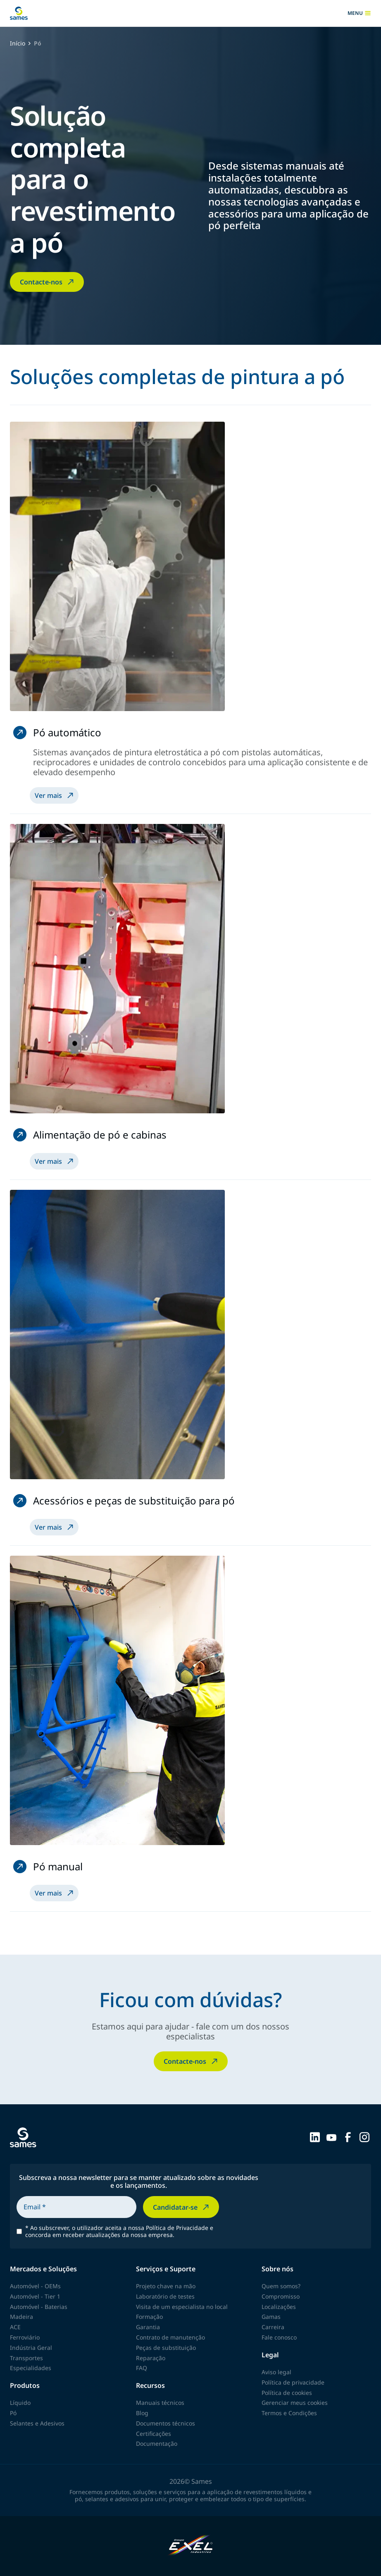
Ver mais (55, 795)
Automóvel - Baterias (38, 2307)
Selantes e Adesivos (37, 2423)
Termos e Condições (289, 2413)
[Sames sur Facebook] (348, 2136)
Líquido (20, 2402)
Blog (142, 2413)
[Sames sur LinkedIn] (314, 2136)
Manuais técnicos (160, 2402)
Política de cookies (287, 2393)
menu (359, 13)
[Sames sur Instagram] (364, 2136)
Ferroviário (25, 2337)
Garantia (148, 2327)
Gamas (271, 2317)
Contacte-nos (48, 282)
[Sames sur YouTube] (331, 2136)
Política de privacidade (293, 2382)
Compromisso (281, 2296)
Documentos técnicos (165, 2423)
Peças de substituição (166, 2348)
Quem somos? (281, 2286)
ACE (15, 2327)
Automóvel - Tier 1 (35, 2296)
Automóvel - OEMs (35, 2286)
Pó (13, 2413)
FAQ (141, 2368)
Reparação (150, 2358)
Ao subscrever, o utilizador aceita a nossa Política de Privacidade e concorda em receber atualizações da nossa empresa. (119, 2232)
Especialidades (30, 2368)
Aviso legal (276, 2372)
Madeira (21, 2317)
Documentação (156, 2443)
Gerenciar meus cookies (295, 2402)
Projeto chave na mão (165, 2286)
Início (17, 43)
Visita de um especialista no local (182, 2307)
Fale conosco (279, 2337)
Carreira (273, 2327)
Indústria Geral (31, 2348)
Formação (149, 2317)
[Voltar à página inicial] (19, 13)
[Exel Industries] (190, 2546)
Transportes (26, 2358)
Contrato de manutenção (170, 2337)
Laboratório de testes (165, 2296)
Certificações (153, 2434)
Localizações (279, 2307)
